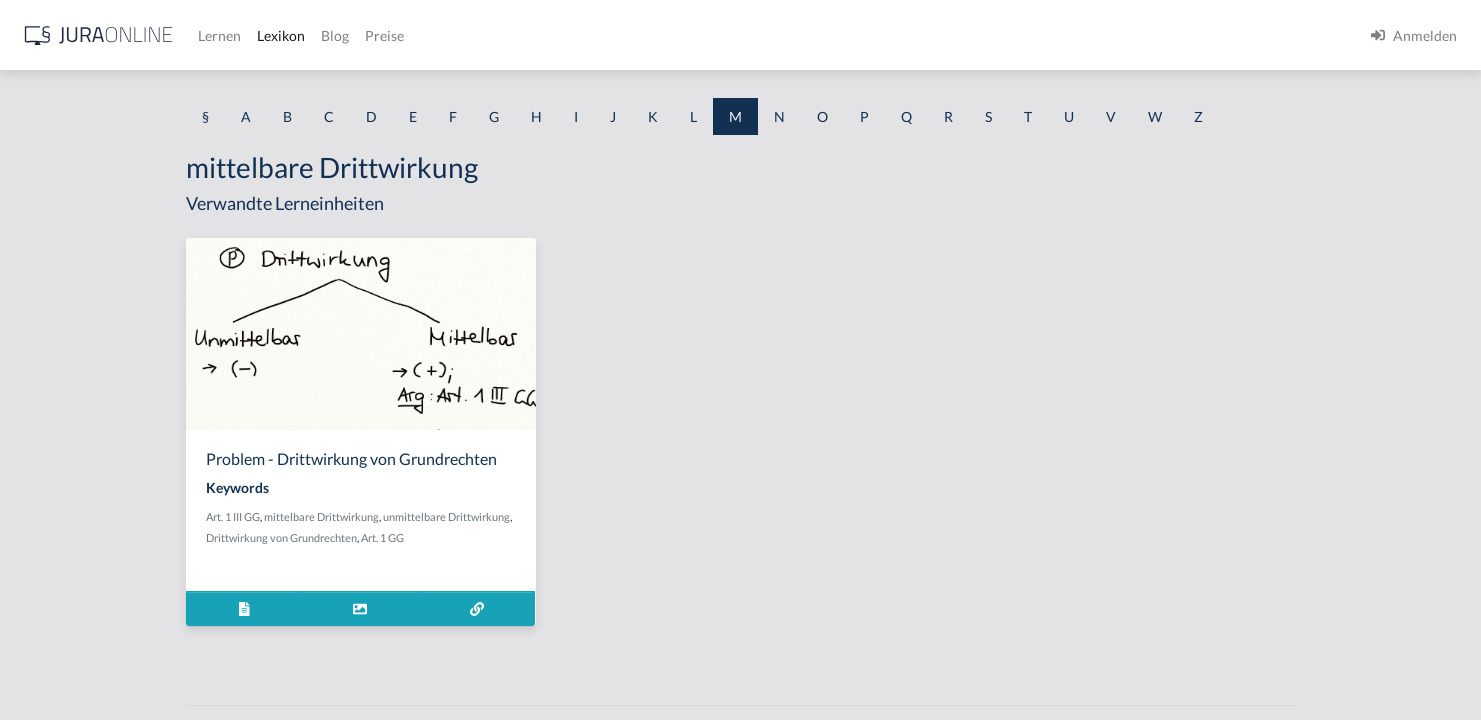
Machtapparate (63, 212)
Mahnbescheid (61, 257)
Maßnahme (51, 392)
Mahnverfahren (64, 347)
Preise (704, 35)
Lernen (539, 35)
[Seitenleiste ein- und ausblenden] (288, 30)
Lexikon (601, 35)
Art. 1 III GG (393, 516)
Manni (36, 572)
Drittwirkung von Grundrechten (441, 537)
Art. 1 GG (542, 537)
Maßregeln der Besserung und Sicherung (141, 617)
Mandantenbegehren (80, 437)
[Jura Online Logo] (419, 35)
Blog (655, 35)
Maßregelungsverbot (81, 662)
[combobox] (160, 97)
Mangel (39, 482)
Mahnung (45, 302)
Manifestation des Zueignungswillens (131, 527)
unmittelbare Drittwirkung (606, 516)
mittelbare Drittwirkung (481, 516)
